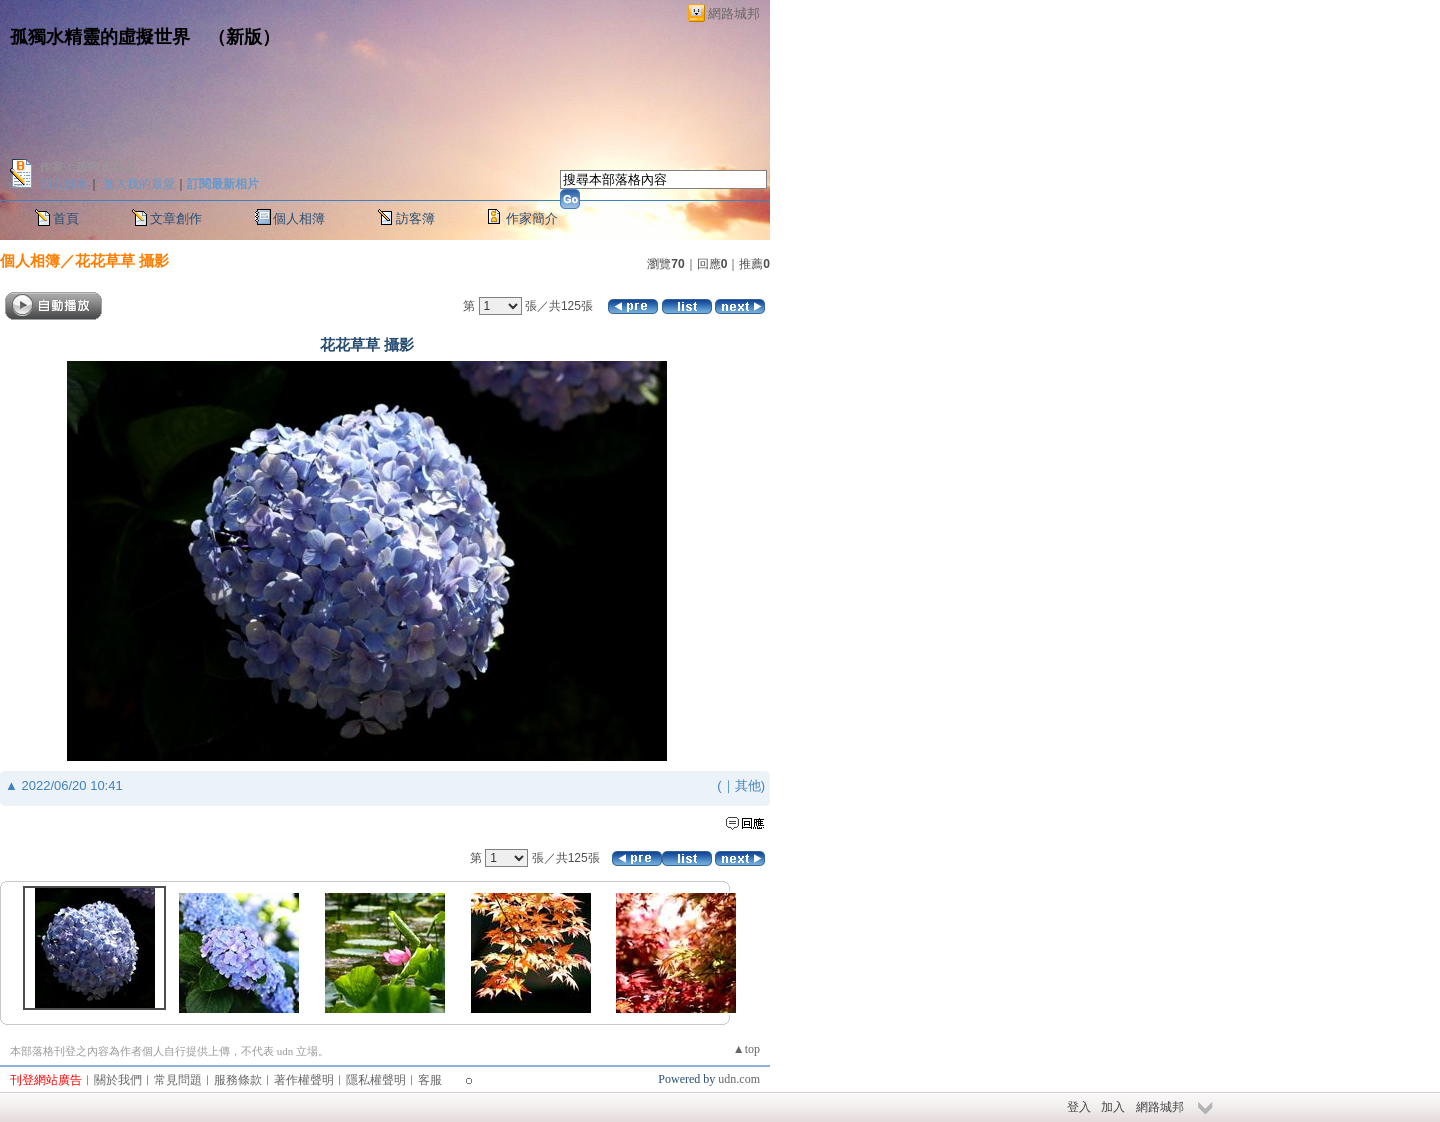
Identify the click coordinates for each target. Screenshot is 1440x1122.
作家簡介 (532, 218)
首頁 (66, 218)
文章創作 (176, 218)
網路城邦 (734, 13)
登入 (1079, 1107)
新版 (244, 37)
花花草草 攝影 (122, 260)
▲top (746, 1049)
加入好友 (64, 184)
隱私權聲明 (376, 1080)
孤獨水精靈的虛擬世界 (100, 37)
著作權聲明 (304, 1080)
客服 (430, 1080)
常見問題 (178, 1080)
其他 (748, 785)
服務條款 (238, 1080)
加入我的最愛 (139, 184)
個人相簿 (299, 218)
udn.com (739, 1079)
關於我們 (118, 1080)
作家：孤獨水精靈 (88, 167)
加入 (1113, 1107)
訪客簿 (415, 218)
